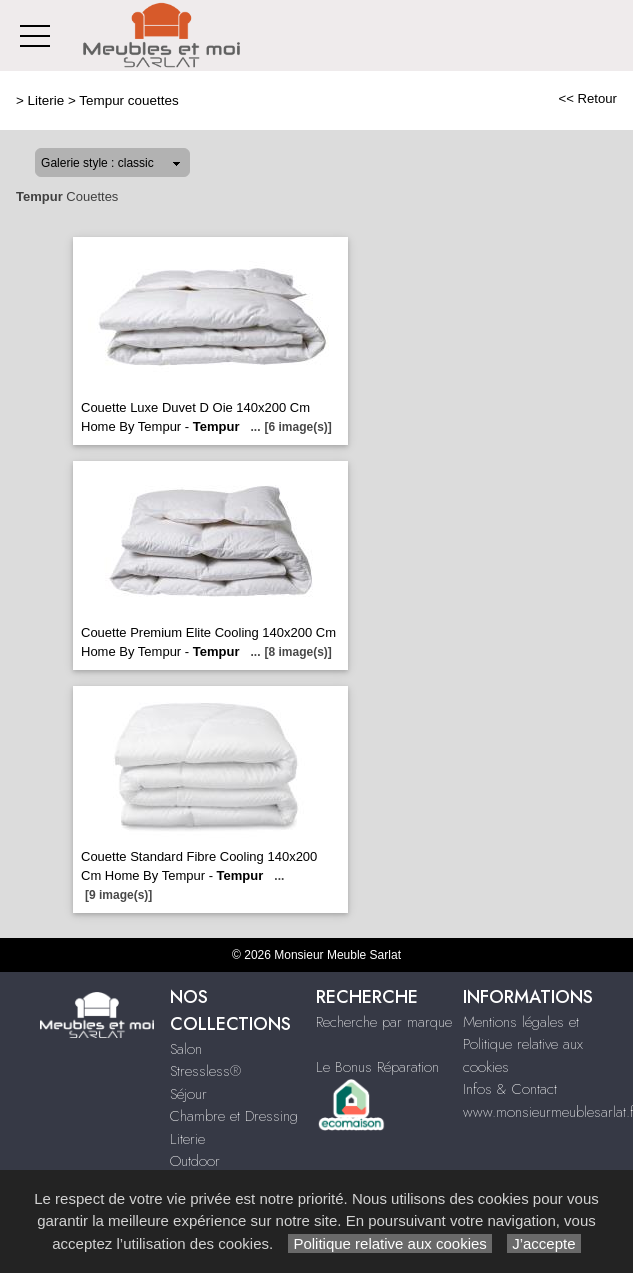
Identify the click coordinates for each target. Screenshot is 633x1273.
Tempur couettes (128, 100)
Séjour (188, 1094)
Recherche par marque (384, 1022)
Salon (186, 1049)
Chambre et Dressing (234, 1116)
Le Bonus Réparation (377, 1067)
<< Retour (587, 98)
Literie (46, 100)
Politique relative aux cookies (390, 1243)
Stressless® (205, 1071)
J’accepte (544, 1243)
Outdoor (195, 1161)
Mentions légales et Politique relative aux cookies (523, 1044)
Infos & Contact (510, 1089)
